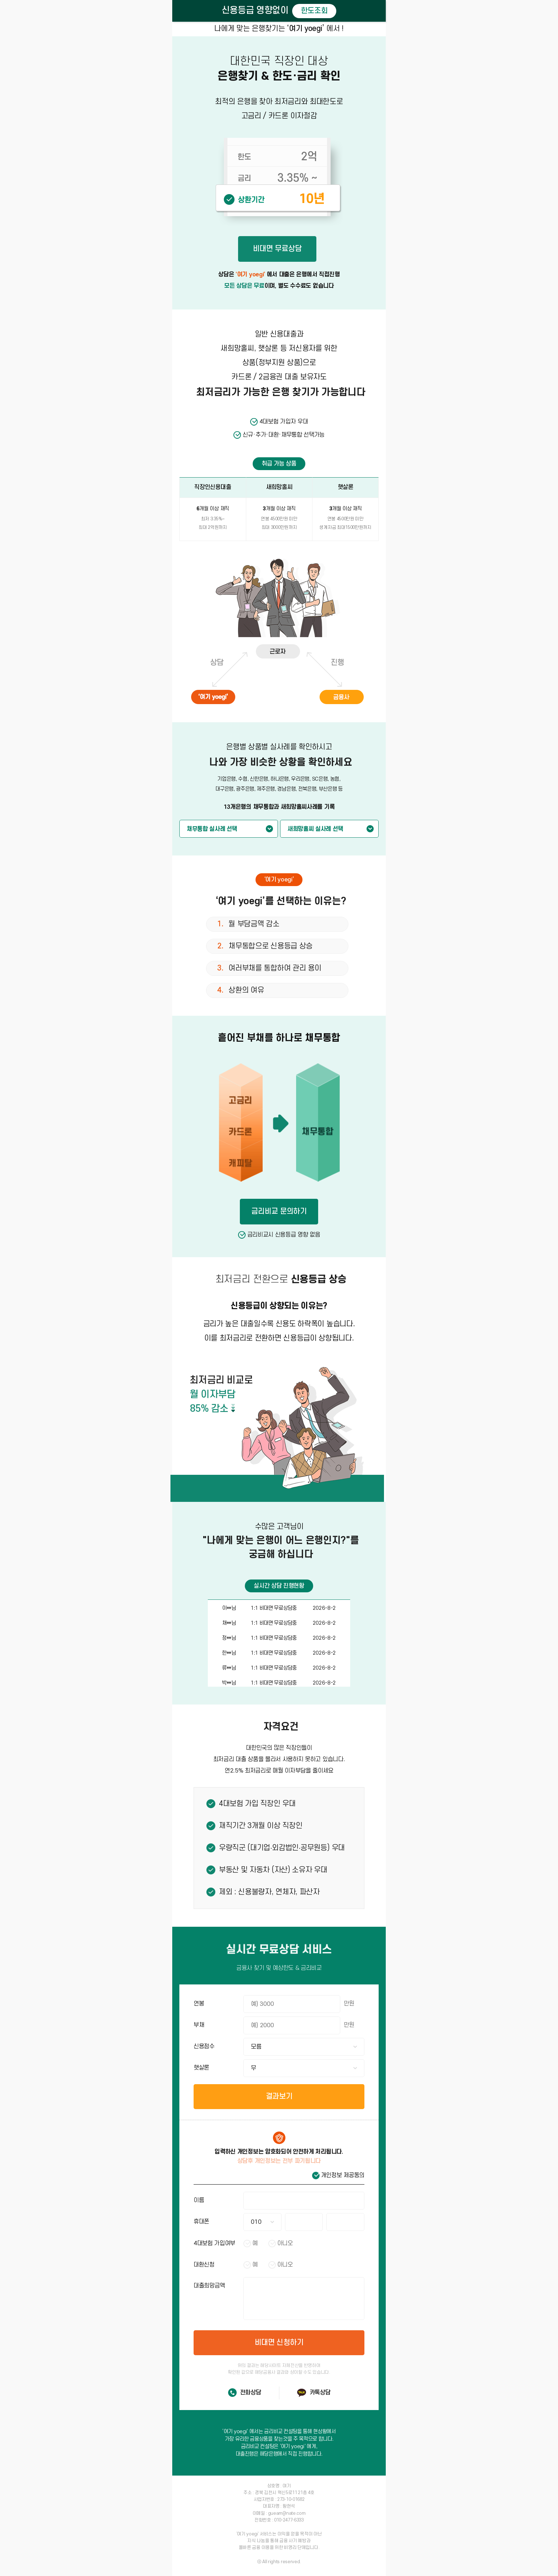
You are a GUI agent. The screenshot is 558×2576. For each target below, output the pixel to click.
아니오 (285, 2243)
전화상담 (250, 2392)
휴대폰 (201, 2221)
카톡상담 (320, 2392)
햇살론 (201, 2068)
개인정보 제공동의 (342, 2175)
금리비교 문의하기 (278, 1211)
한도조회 (314, 11)
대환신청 (204, 2265)
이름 (199, 2200)
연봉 (199, 2003)
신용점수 (204, 2046)
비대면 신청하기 (279, 2342)
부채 (199, 2025)
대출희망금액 (209, 2286)
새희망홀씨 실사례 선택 (315, 829)
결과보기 (279, 2096)
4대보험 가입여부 (214, 2243)
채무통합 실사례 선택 (212, 829)
